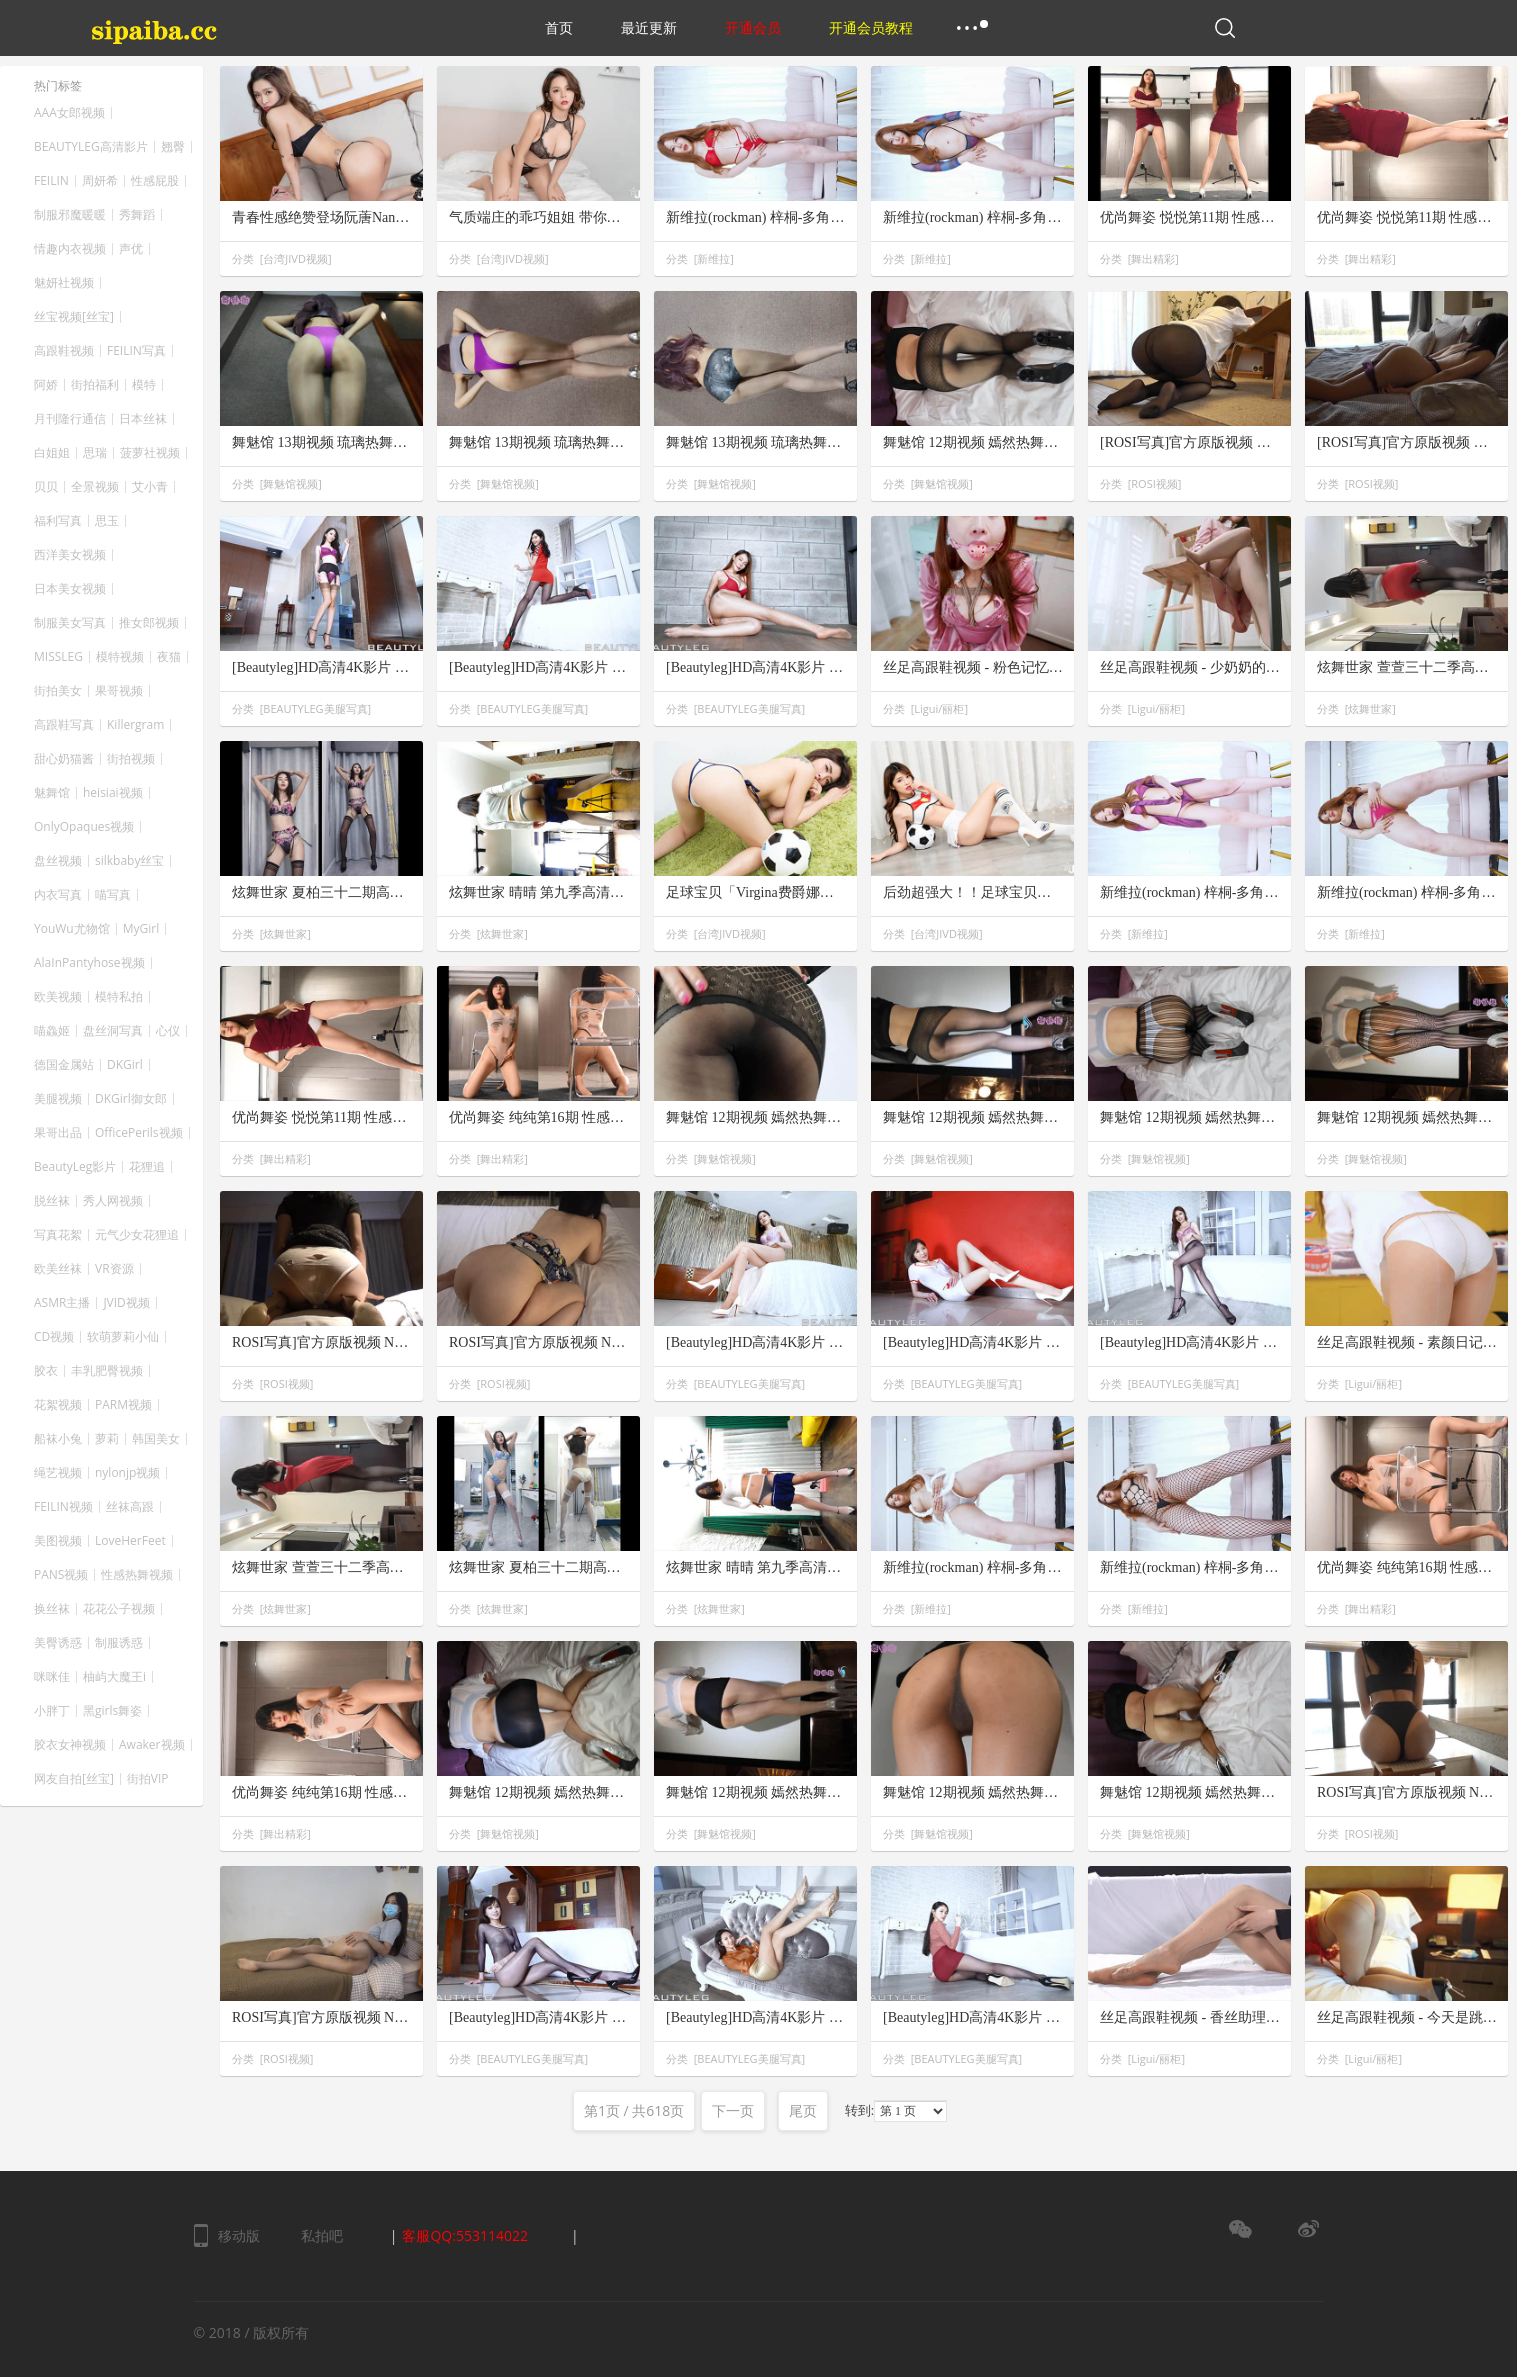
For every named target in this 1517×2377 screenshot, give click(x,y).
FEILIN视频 (63, 1507)
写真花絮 (58, 1235)
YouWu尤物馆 (72, 929)
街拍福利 (95, 385)
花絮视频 (58, 1405)
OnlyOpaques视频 (84, 827)
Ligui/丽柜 (939, 708)
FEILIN (51, 181)
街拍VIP (148, 1779)
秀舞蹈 (137, 215)
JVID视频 (126, 1303)
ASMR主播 (62, 1303)
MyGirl (141, 929)
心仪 (168, 1031)
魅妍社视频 (64, 283)
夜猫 (169, 657)
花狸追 (147, 1167)
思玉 (107, 521)
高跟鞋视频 (64, 351)
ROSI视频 (1154, 483)
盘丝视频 (58, 861)
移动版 (239, 2235)
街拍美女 (58, 691)
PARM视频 (123, 1405)
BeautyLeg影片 (75, 1167)
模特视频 (120, 657)
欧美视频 (58, 997)
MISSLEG (58, 657)
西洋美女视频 (70, 555)
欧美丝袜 (58, 1269)
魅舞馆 (52, 793)
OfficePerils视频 (139, 1133)
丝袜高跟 (130, 1507)
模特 (144, 385)
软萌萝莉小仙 (123, 1337)
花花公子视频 (119, 1609)
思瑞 (95, 453)
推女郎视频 (149, 623)
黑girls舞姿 (112, 1711)
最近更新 (649, 27)
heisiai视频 (113, 793)
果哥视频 (119, 691)
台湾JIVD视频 (295, 258)
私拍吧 (322, 2235)
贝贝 (46, 487)
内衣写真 (58, 895)
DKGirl (125, 1065)
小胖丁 (52, 1711)
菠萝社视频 (150, 453)
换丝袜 (52, 1609)
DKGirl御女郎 (131, 1099)
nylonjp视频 (127, 1473)
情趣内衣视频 (70, 249)
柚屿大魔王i (114, 1677)
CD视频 (54, 1337)
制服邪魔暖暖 (70, 215)
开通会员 (753, 27)
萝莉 (107, 1439)
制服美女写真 (70, 623)
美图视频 (58, 1541)
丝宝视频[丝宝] (74, 317)
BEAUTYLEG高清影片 (91, 147)
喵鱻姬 (52, 1031)
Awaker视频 (152, 1745)
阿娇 (46, 385)
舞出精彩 (1153, 258)
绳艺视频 (58, 1473)
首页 (559, 27)
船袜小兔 (58, 1439)
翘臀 (173, 147)
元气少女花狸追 (137, 1235)
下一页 (733, 2110)
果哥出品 (58, 1133)
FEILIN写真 (136, 351)
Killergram (135, 725)
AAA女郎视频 (69, 113)
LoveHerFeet (130, 1541)
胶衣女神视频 (70, 1745)
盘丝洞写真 (113, 1031)
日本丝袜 (143, 419)
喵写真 (113, 895)
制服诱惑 (119, 1643)
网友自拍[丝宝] (74, 1779)
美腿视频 (58, 1099)
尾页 (803, 2110)
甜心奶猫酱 (64, 759)
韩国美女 (156, 1439)
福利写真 (58, 521)
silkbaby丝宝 (129, 861)
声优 (131, 249)
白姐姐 (52, 453)
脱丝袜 (52, 1201)
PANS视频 (61, 1575)
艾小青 (150, 487)
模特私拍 (119, 997)
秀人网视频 (113, 1201)
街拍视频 (131, 759)
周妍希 (100, 181)
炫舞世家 (1370, 708)
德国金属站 (64, 1065)
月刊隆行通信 (70, 419)
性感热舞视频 (137, 1575)
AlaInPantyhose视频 (89, 963)
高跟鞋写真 (64, 725)
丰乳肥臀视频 (107, 1371)
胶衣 (46, 1371)
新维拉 (713, 258)
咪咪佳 (52, 1677)
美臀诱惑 (58, 1643)
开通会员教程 (871, 27)
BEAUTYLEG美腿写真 (315, 708)
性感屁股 (155, 181)
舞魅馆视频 (290, 483)
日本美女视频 (70, 589)
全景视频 (95, 487)
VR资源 (114, 1269)
